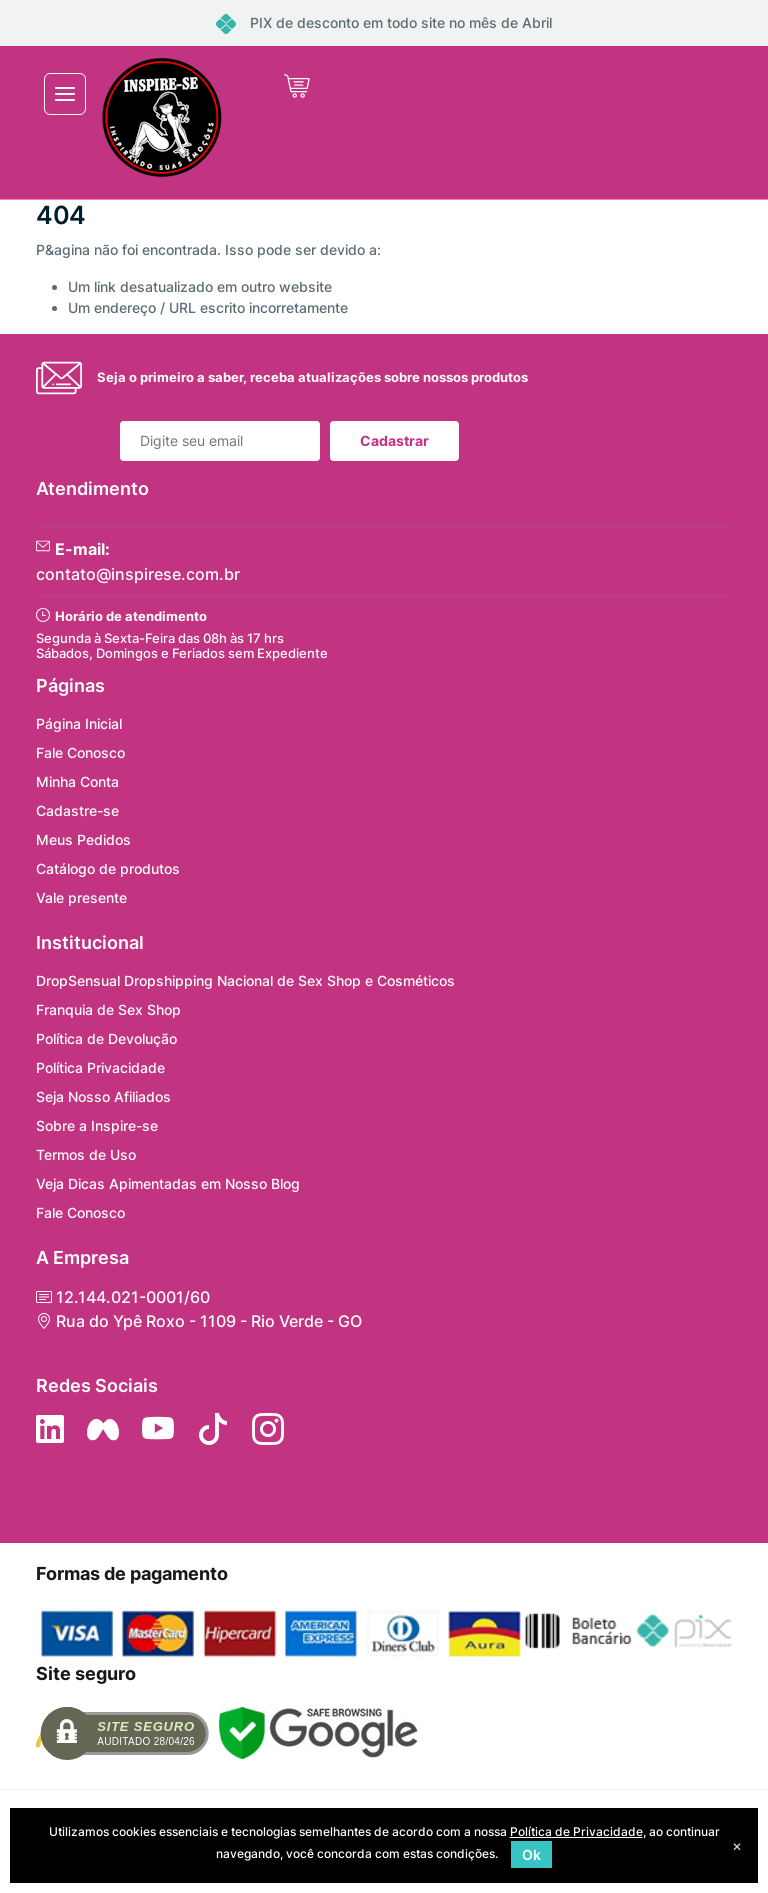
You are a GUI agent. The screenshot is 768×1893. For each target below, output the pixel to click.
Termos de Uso (86, 1154)
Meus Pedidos (83, 839)
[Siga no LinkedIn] (50, 1429)
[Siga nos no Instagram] (268, 1429)
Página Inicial (79, 723)
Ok (531, 1854)
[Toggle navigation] (65, 94)
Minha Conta (77, 781)
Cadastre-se (77, 810)
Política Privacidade (100, 1067)
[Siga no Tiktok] (213, 1429)
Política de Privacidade (576, 1831)
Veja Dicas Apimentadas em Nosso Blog (168, 1183)
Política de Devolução (106, 1038)
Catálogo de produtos (108, 868)
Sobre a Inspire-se (97, 1125)
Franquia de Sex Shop (108, 1009)
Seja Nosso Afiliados (103, 1096)
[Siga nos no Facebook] (103, 1429)
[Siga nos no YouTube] (158, 1429)
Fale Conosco (80, 752)
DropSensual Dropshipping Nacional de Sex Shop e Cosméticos (245, 980)
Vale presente (81, 897)
